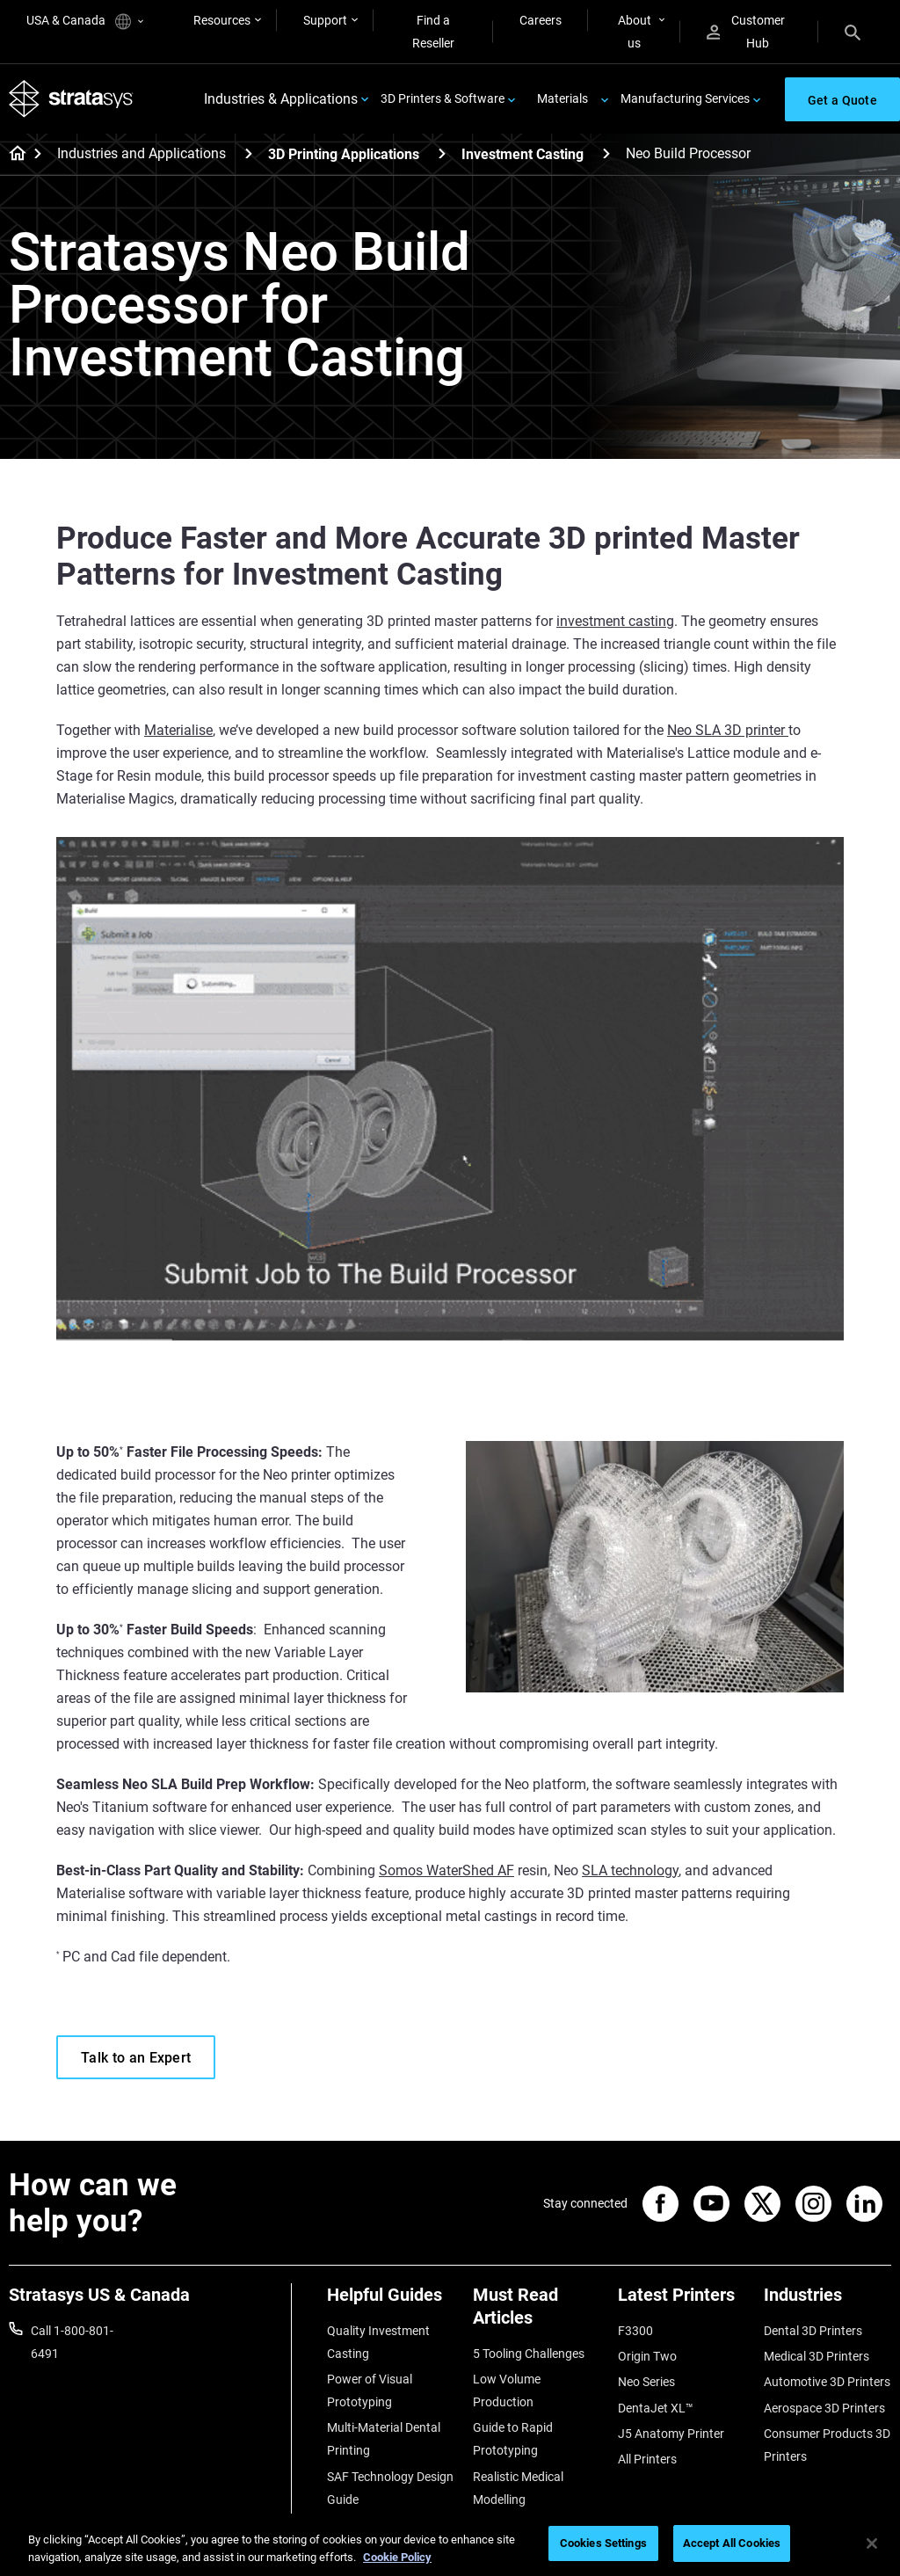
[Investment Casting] (606, 153)
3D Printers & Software (442, 98)
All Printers (647, 2459)
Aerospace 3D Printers (824, 2408)
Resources (221, 20)
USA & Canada (84, 21)
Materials (562, 98)
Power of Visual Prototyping (369, 2390)
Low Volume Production (507, 2390)
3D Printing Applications (343, 154)
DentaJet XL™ (655, 2408)
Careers (540, 20)
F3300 (635, 2331)
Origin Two (647, 2356)
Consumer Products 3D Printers (827, 2445)
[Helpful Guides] (391, 2301)
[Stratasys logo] (71, 99)
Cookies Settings (603, 2543)
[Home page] (12, 154)
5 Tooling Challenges (528, 2354)
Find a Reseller (433, 31)
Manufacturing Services (685, 98)
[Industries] (828, 2301)
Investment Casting (522, 154)
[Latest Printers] (682, 2301)
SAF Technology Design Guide (390, 2488)
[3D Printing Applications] (442, 153)
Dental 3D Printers (813, 2331)
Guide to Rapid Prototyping (513, 2438)
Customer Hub (746, 31)
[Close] (872, 2543)
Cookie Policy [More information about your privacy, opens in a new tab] (397, 2557)
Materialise (178, 730)
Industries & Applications (281, 99)
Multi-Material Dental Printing (383, 2438)
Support (325, 20)
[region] (450, 2545)
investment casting (615, 621)
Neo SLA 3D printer (727, 730)
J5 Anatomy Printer (671, 2434)
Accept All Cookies (731, 2543)
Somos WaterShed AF (446, 1870)
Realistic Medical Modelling (518, 2488)
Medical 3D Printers (816, 2356)
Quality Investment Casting (378, 2342)
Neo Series (646, 2382)
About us (634, 31)
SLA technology (630, 1870)
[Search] (852, 31)
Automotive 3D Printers (827, 2382)
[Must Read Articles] (537, 2312)
